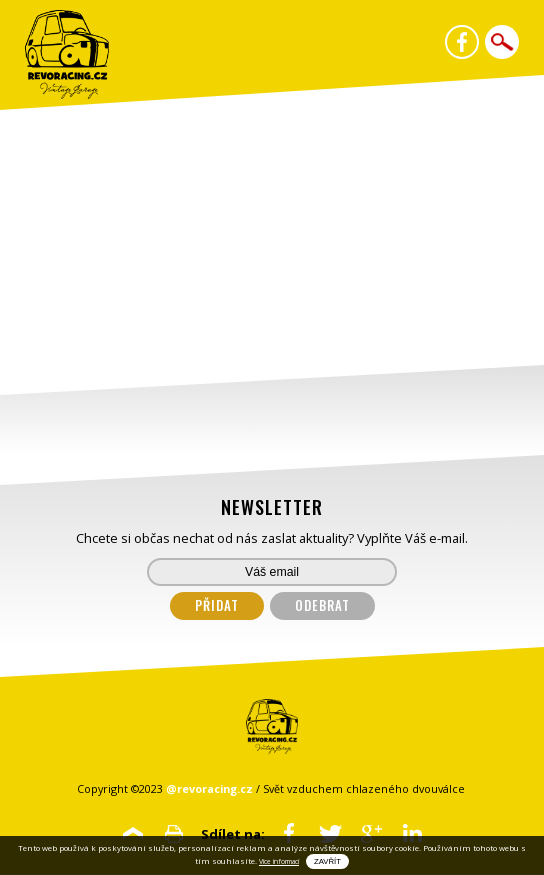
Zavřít (327, 861)
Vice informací (279, 861)
